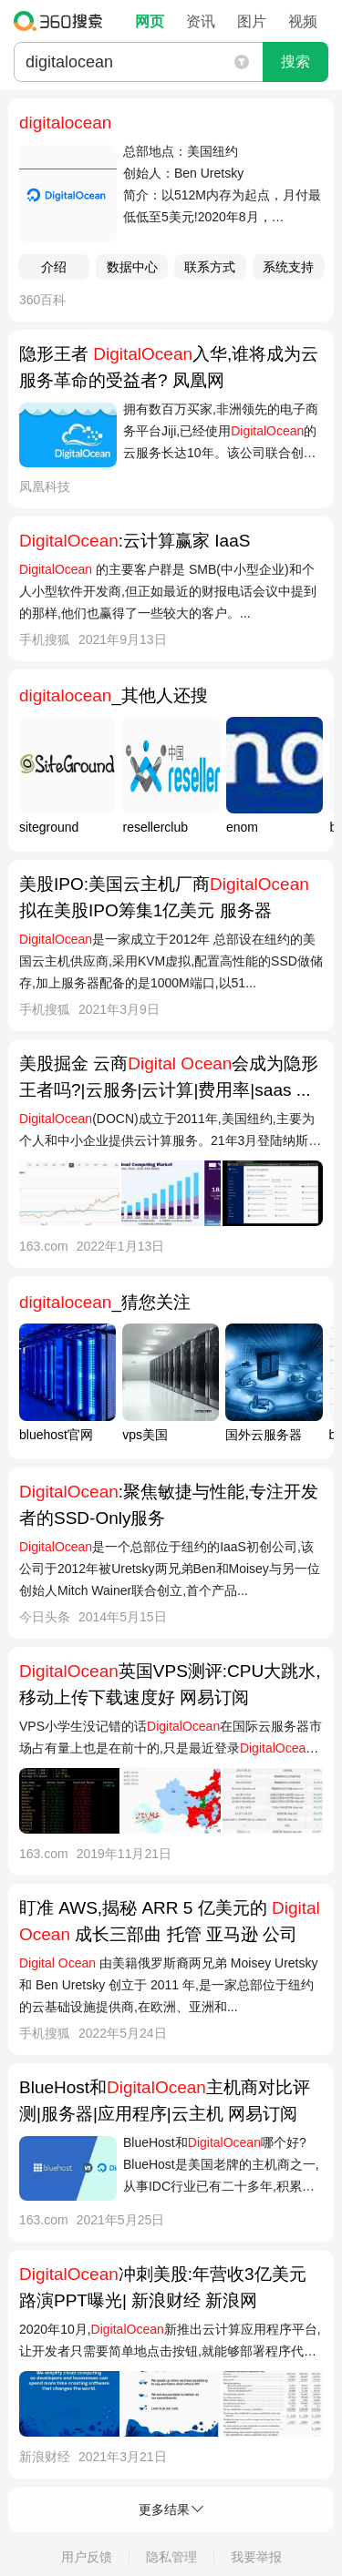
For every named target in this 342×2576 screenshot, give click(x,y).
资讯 (200, 21)
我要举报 (256, 2557)
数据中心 (132, 267)
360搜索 (62, 21)
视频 (302, 21)
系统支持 (288, 267)
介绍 (54, 267)
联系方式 (209, 267)
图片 (251, 21)
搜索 (295, 61)
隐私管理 (171, 2557)
